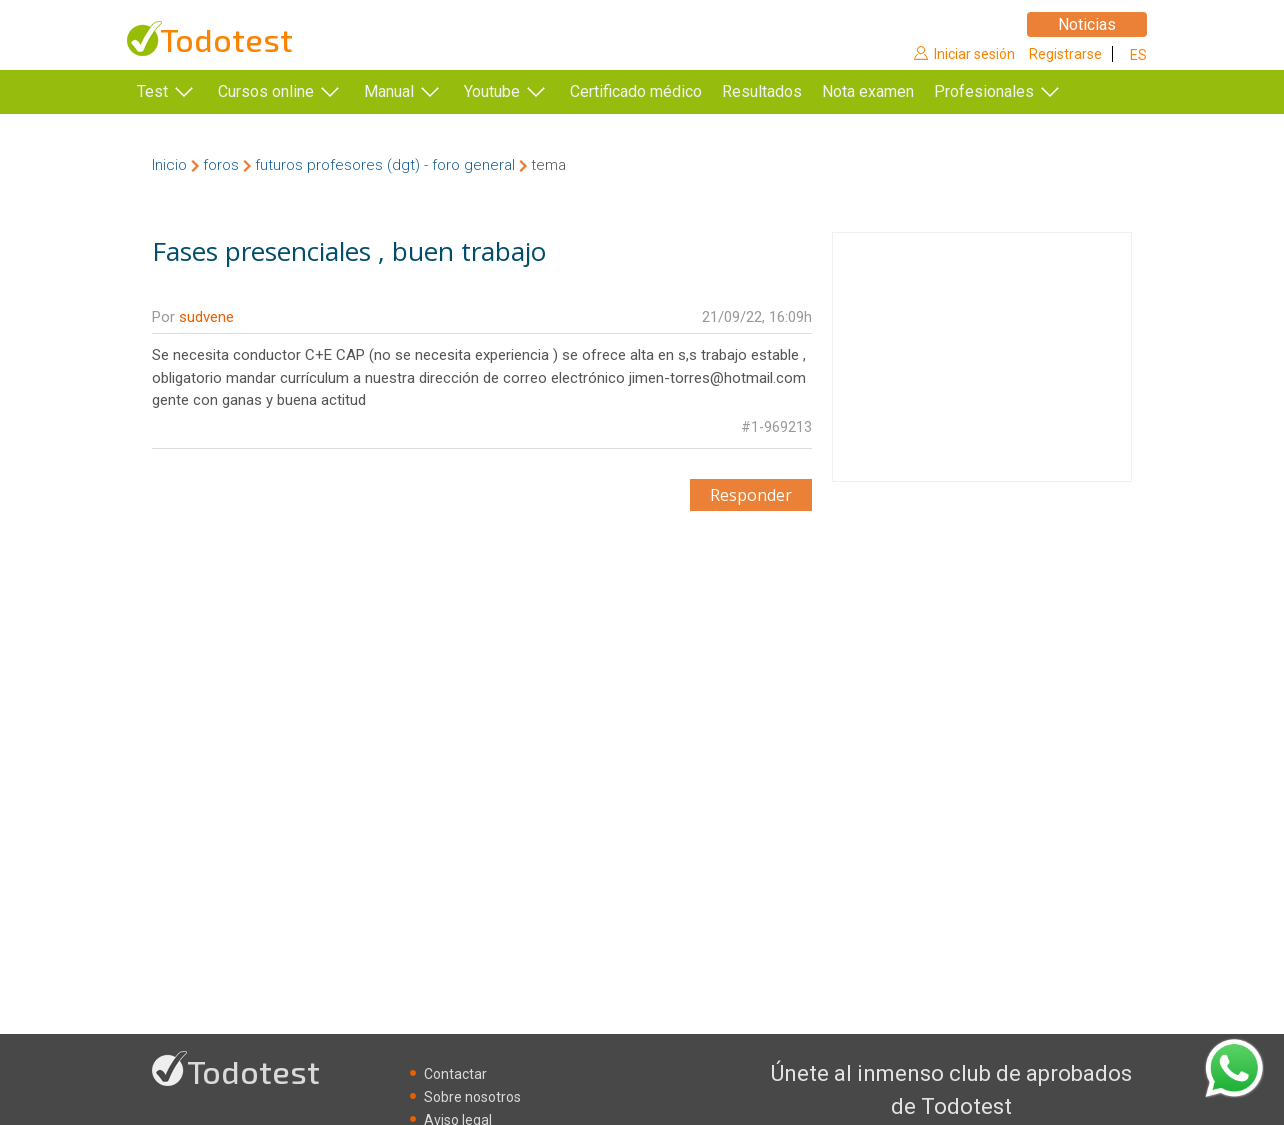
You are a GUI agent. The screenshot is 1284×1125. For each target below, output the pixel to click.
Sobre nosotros (472, 1097)
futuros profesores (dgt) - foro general (385, 165)
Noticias (1087, 24)
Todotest (226, 39)
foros (221, 165)
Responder (751, 495)
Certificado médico (636, 91)
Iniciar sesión (974, 54)
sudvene (206, 317)
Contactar (455, 1074)
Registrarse (1065, 54)
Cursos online (266, 91)
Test (152, 91)
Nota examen (898, 91)
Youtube (492, 91)
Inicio (169, 165)
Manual (389, 91)
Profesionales (1014, 91)
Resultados (792, 91)
